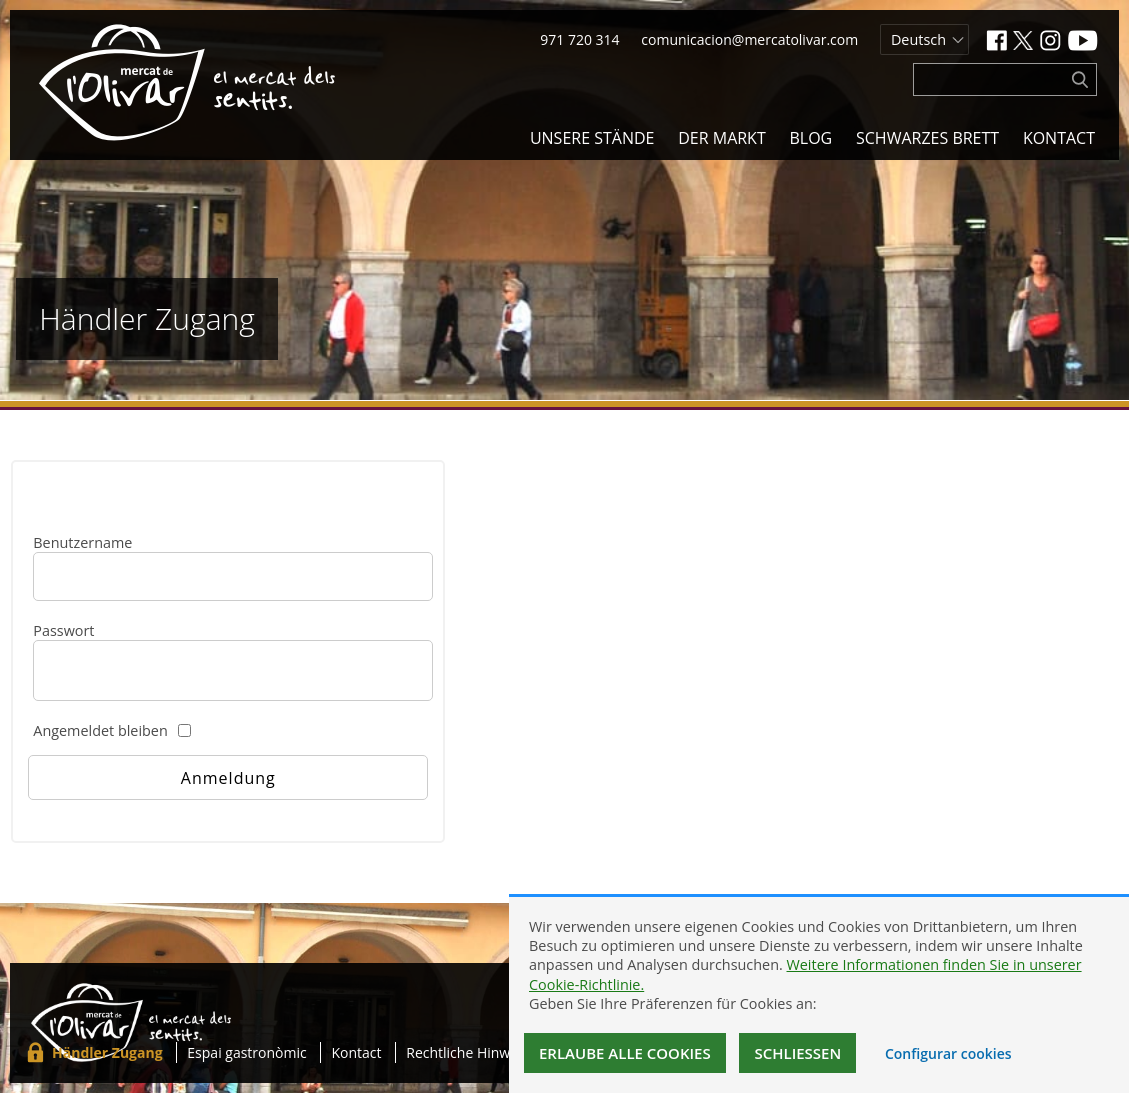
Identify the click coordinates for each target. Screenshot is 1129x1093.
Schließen (797, 1053)
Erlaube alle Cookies (625, 1053)
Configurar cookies (948, 1053)
